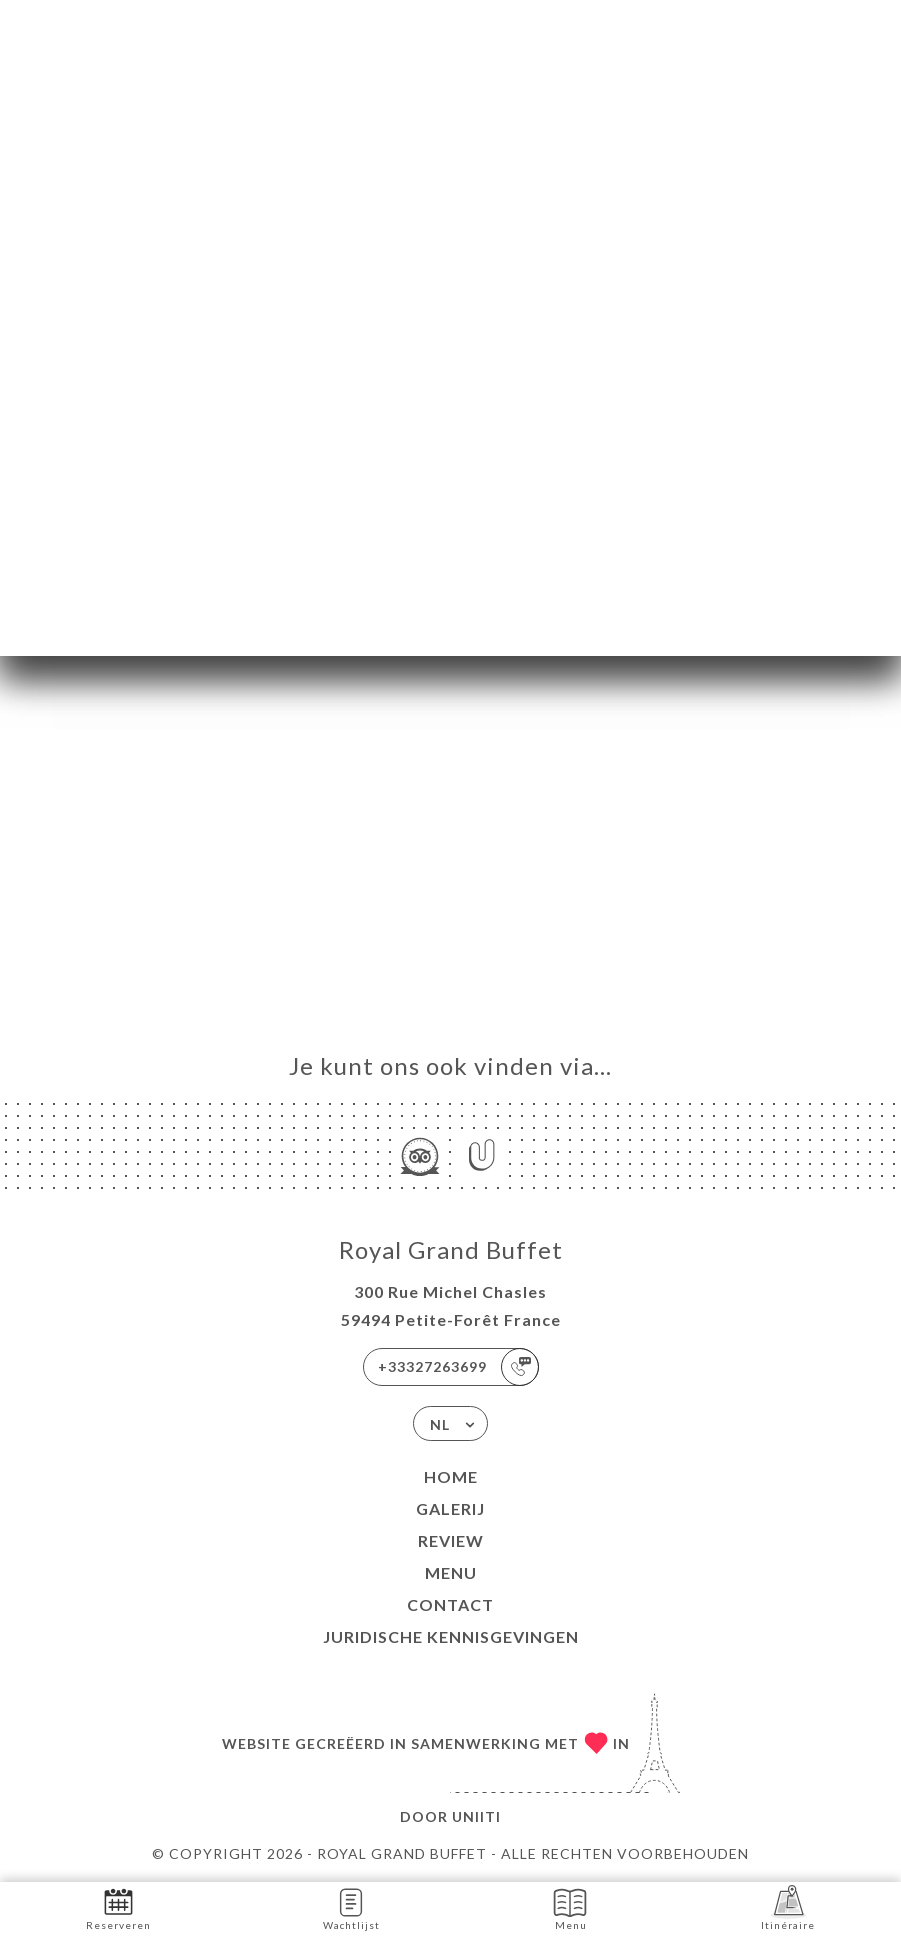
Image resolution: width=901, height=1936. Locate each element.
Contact (450, 1604)
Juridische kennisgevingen (451, 1636)
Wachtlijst (351, 1907)
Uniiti (476, 1816)
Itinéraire (788, 1907)
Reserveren (118, 1907)
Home (451, 1476)
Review (451, 1540)
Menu (451, 1572)
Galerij (450, 1508)
